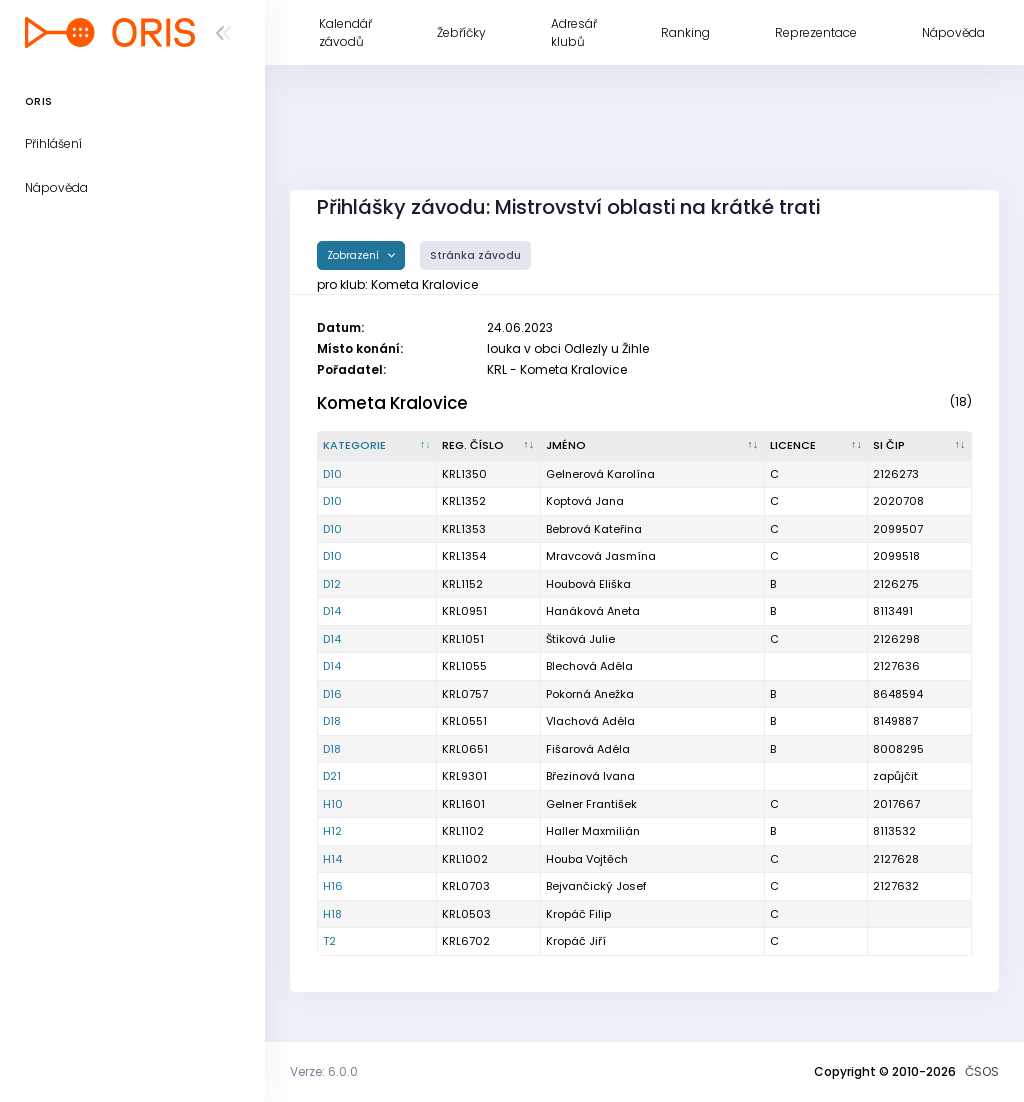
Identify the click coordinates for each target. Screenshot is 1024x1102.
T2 (329, 941)
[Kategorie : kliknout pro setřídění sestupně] (377, 446)
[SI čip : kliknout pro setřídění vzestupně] (920, 446)
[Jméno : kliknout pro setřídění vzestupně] (653, 446)
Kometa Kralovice (392, 403)
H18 (332, 914)
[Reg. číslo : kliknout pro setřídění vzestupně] (489, 446)
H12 (332, 831)
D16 (332, 694)
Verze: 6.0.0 (324, 1071)
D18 (332, 721)
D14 (332, 611)
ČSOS (982, 1071)
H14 (332, 859)
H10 (333, 804)
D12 (332, 584)
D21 (332, 776)
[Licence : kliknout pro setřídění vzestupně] (817, 446)
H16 (333, 886)
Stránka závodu (475, 255)
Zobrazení (354, 255)
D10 (332, 474)
